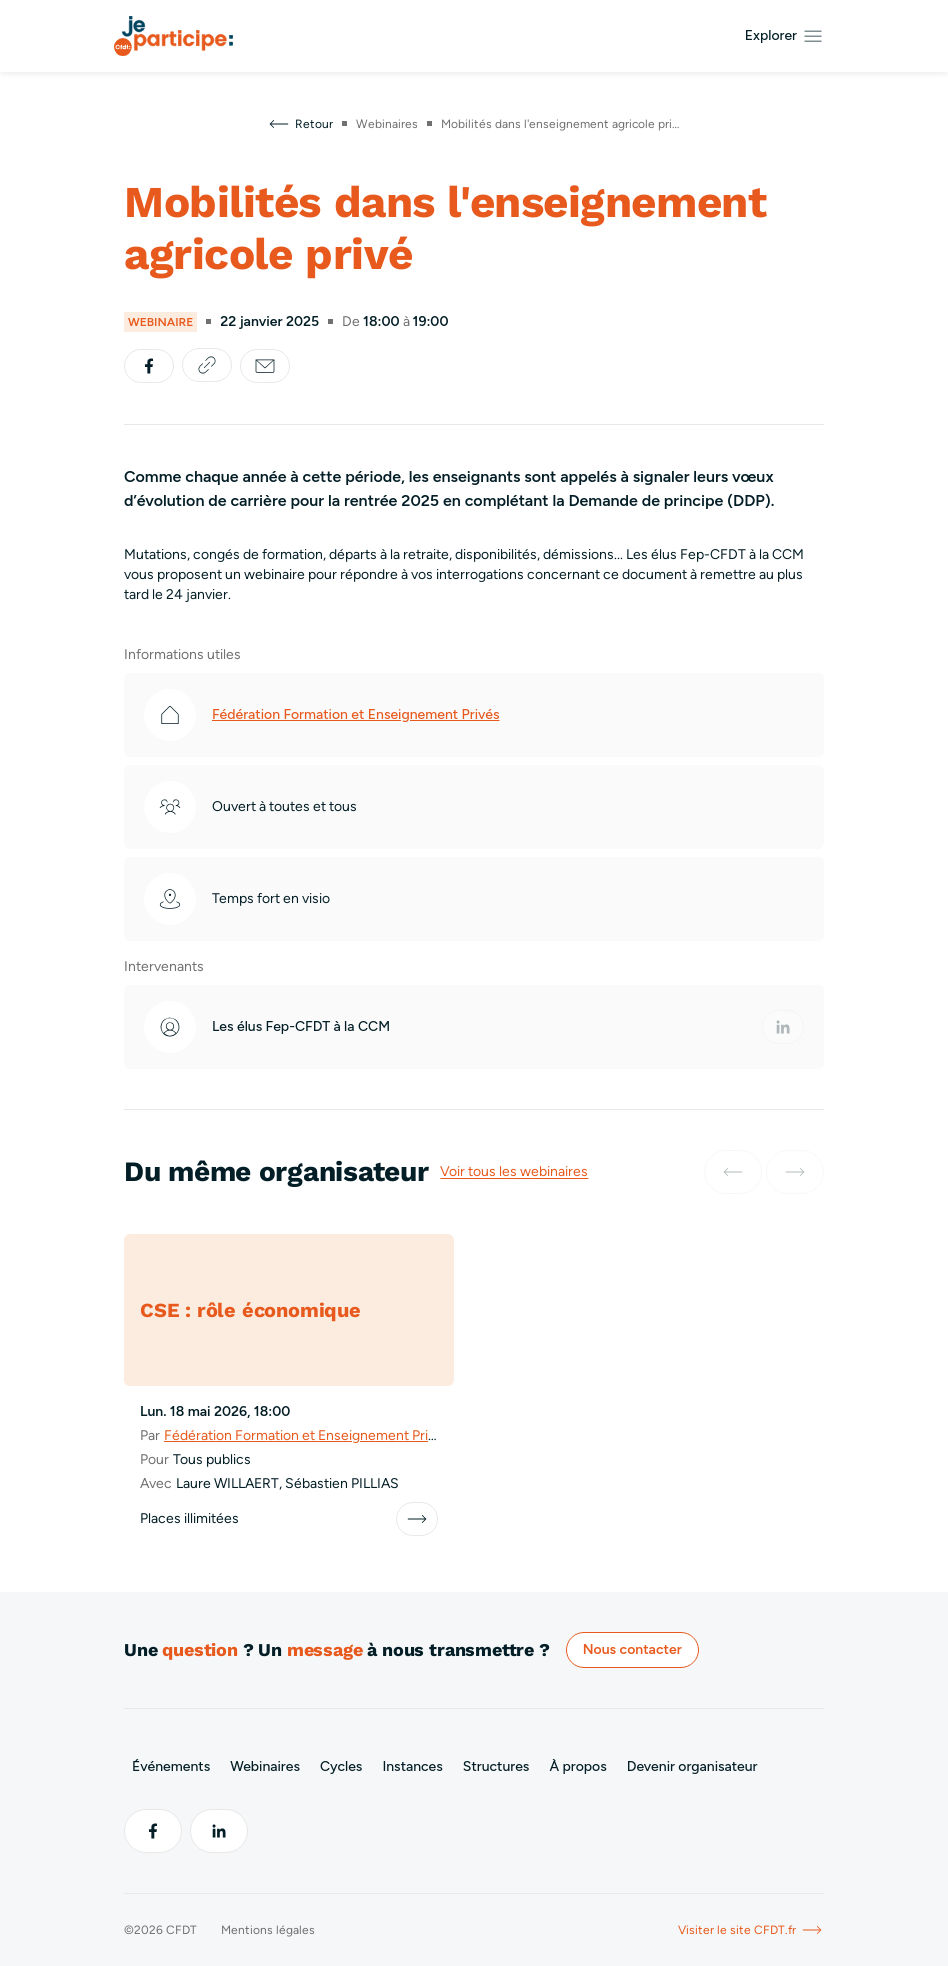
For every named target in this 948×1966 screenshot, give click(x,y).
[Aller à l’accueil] (173, 36)
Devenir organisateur (692, 1766)
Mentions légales (268, 1930)
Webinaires (265, 1766)
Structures (496, 1766)
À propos (577, 1766)
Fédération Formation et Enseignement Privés (355, 714)
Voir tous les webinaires (514, 1171)
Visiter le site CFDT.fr (751, 1930)
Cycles (341, 1766)
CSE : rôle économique (250, 1310)
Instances (412, 1766)
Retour (300, 124)
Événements (171, 1766)
